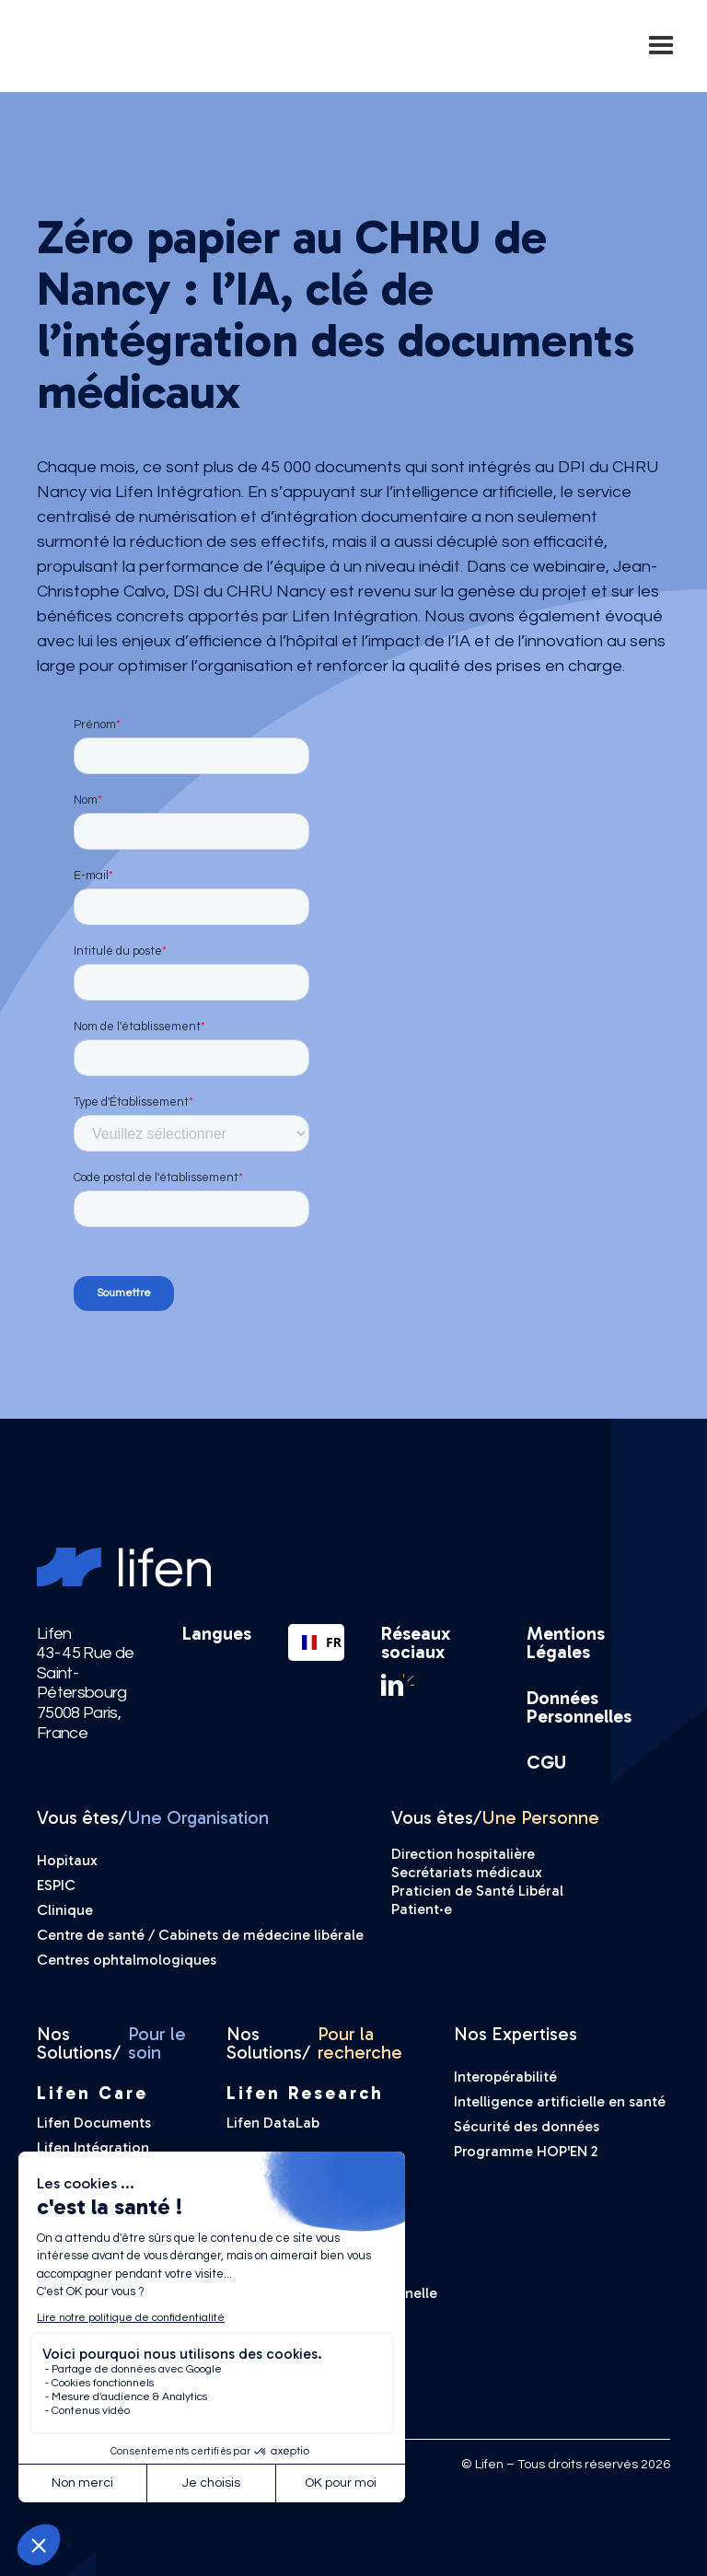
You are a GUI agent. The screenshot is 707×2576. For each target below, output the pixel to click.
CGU (546, 1762)
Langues (216, 1634)
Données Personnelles (579, 1706)
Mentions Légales (566, 1642)
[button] (661, 46)
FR (316, 1642)
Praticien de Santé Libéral (477, 1890)
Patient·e (421, 1909)
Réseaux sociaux (415, 1642)
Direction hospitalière (463, 1853)
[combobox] (316, 1642)
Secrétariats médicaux (466, 1872)
